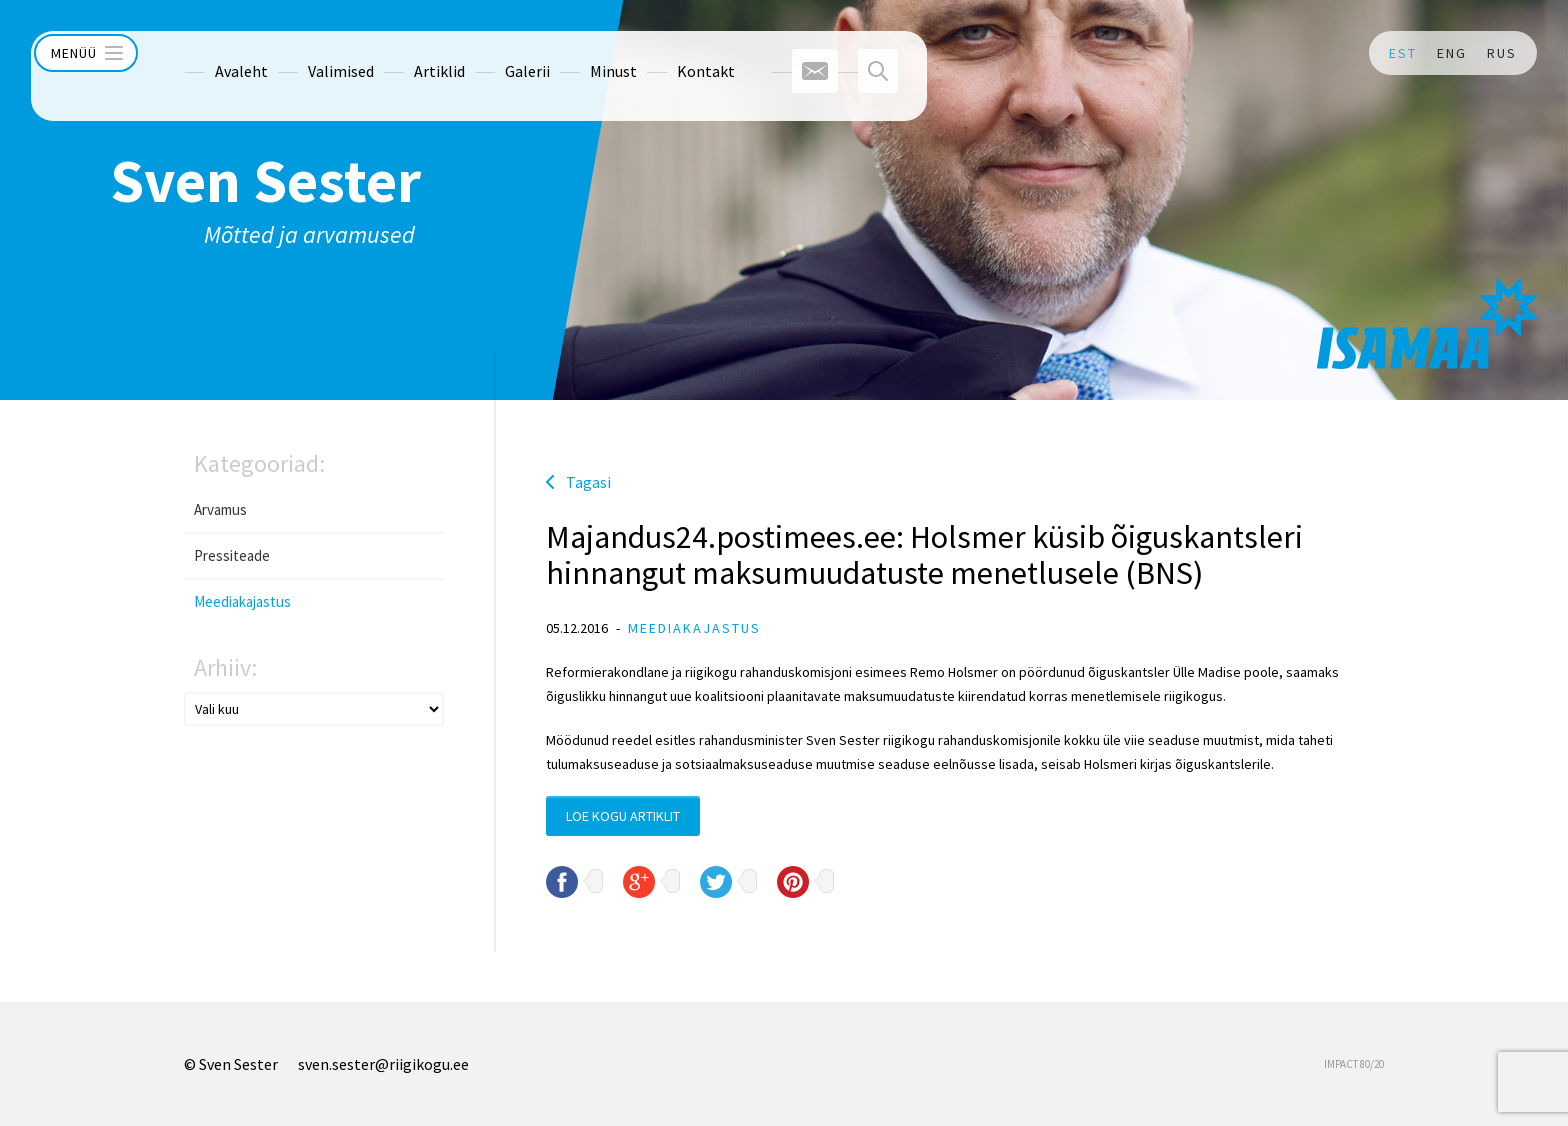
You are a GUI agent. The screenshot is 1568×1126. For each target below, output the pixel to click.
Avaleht (204, 53)
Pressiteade (232, 555)
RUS (1502, 53)
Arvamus (220, 509)
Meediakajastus (242, 601)
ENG (1452, 53)
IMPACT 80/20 (1354, 1064)
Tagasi (588, 482)
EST (1403, 53)
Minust (576, 53)
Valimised (304, 53)
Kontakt (669, 53)
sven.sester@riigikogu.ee (383, 1064)
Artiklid (402, 53)
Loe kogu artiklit (623, 816)
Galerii (490, 53)
